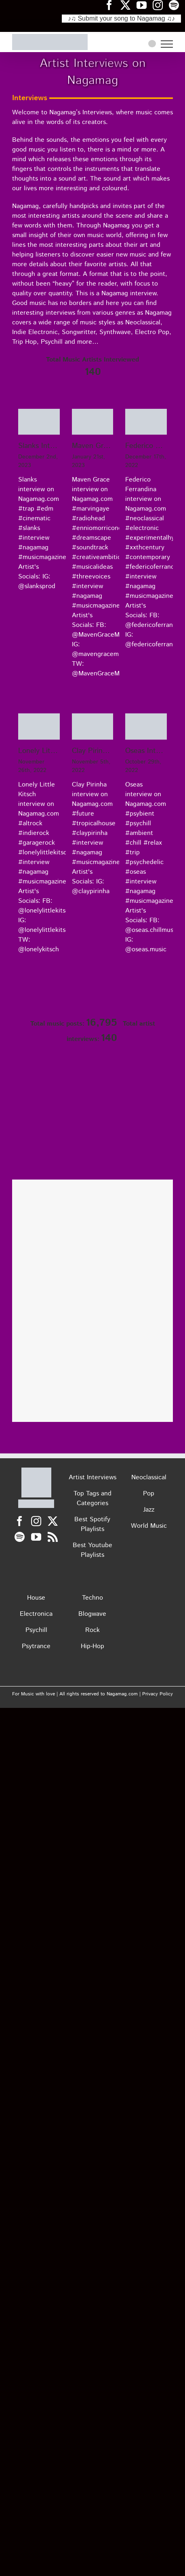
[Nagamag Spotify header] (177, 5)
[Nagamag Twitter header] (128, 5)
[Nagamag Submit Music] (92, 1146)
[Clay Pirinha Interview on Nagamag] (93, 726)
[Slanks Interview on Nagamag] (39, 422)
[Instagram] (36, 1521)
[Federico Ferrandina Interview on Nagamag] (146, 422)
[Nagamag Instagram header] (161, 5)
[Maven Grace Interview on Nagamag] (93, 422)
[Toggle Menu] (167, 44)
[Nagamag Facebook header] (112, 5)
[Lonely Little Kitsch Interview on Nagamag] (39, 726)
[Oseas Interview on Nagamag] (146, 726)
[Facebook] (20, 1521)
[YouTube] (36, 1537)
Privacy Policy (157, 1694)
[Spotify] (20, 1537)
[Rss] (53, 1537)
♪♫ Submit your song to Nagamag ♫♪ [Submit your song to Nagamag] (121, 18)
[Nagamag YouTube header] (145, 5)
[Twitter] (53, 1521)
